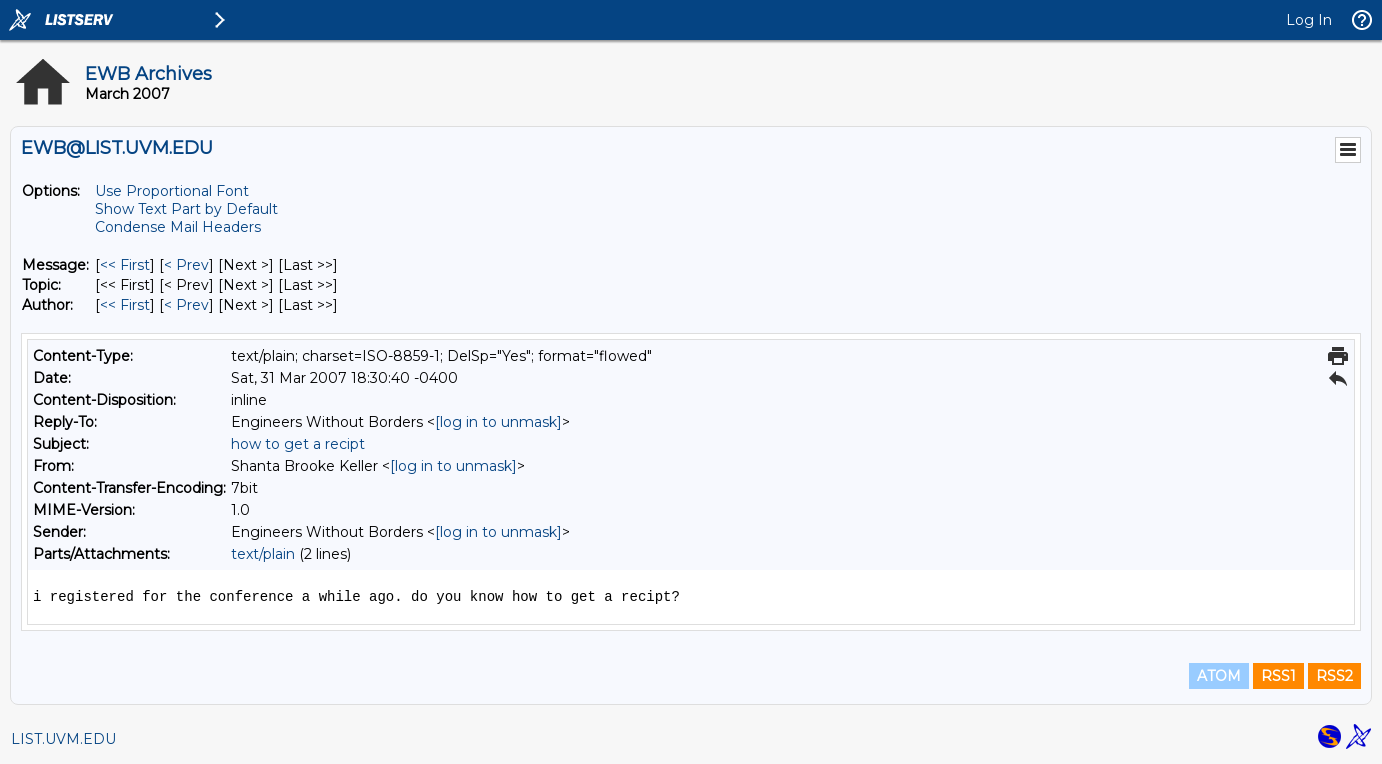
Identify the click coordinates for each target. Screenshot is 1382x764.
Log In (1309, 20)
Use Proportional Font (172, 191)
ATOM (1219, 676)
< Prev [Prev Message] (186, 265)
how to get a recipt (298, 444)
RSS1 (1278, 676)
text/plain (263, 554)
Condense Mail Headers (178, 227)
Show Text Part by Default (186, 209)
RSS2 (1334, 676)
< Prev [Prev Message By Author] (186, 305)
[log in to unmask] (498, 422)
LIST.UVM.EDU (63, 739)
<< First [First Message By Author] (125, 305)
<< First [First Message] (125, 265)
